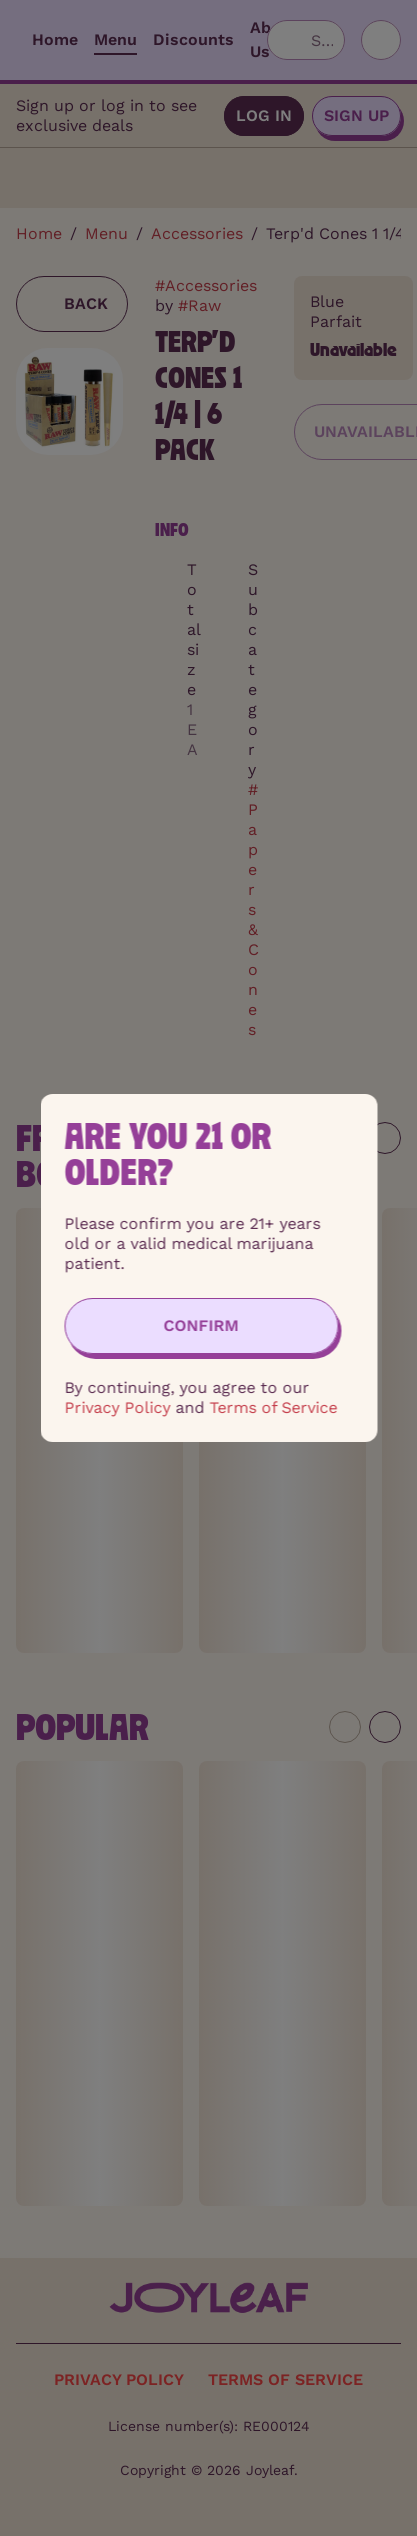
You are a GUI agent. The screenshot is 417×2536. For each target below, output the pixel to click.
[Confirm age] (201, 1326)
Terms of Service (273, 1407)
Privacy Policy (117, 1407)
